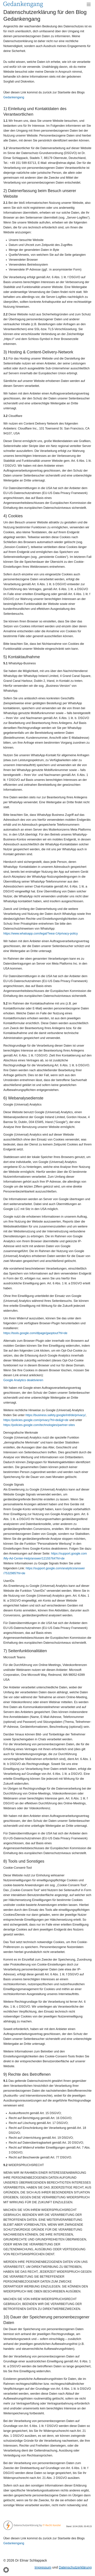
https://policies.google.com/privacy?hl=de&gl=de (35, 1420)
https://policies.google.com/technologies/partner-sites (39, 1425)
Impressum (42, 2567)
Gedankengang (13, 97)
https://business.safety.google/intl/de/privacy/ (56, 1415)
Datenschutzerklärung (75, 2567)
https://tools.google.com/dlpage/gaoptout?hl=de (35, 1333)
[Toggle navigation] (89, 4)
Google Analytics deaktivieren (23, 1380)
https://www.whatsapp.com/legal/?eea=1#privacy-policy (40, 933)
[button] (6, 2570)
